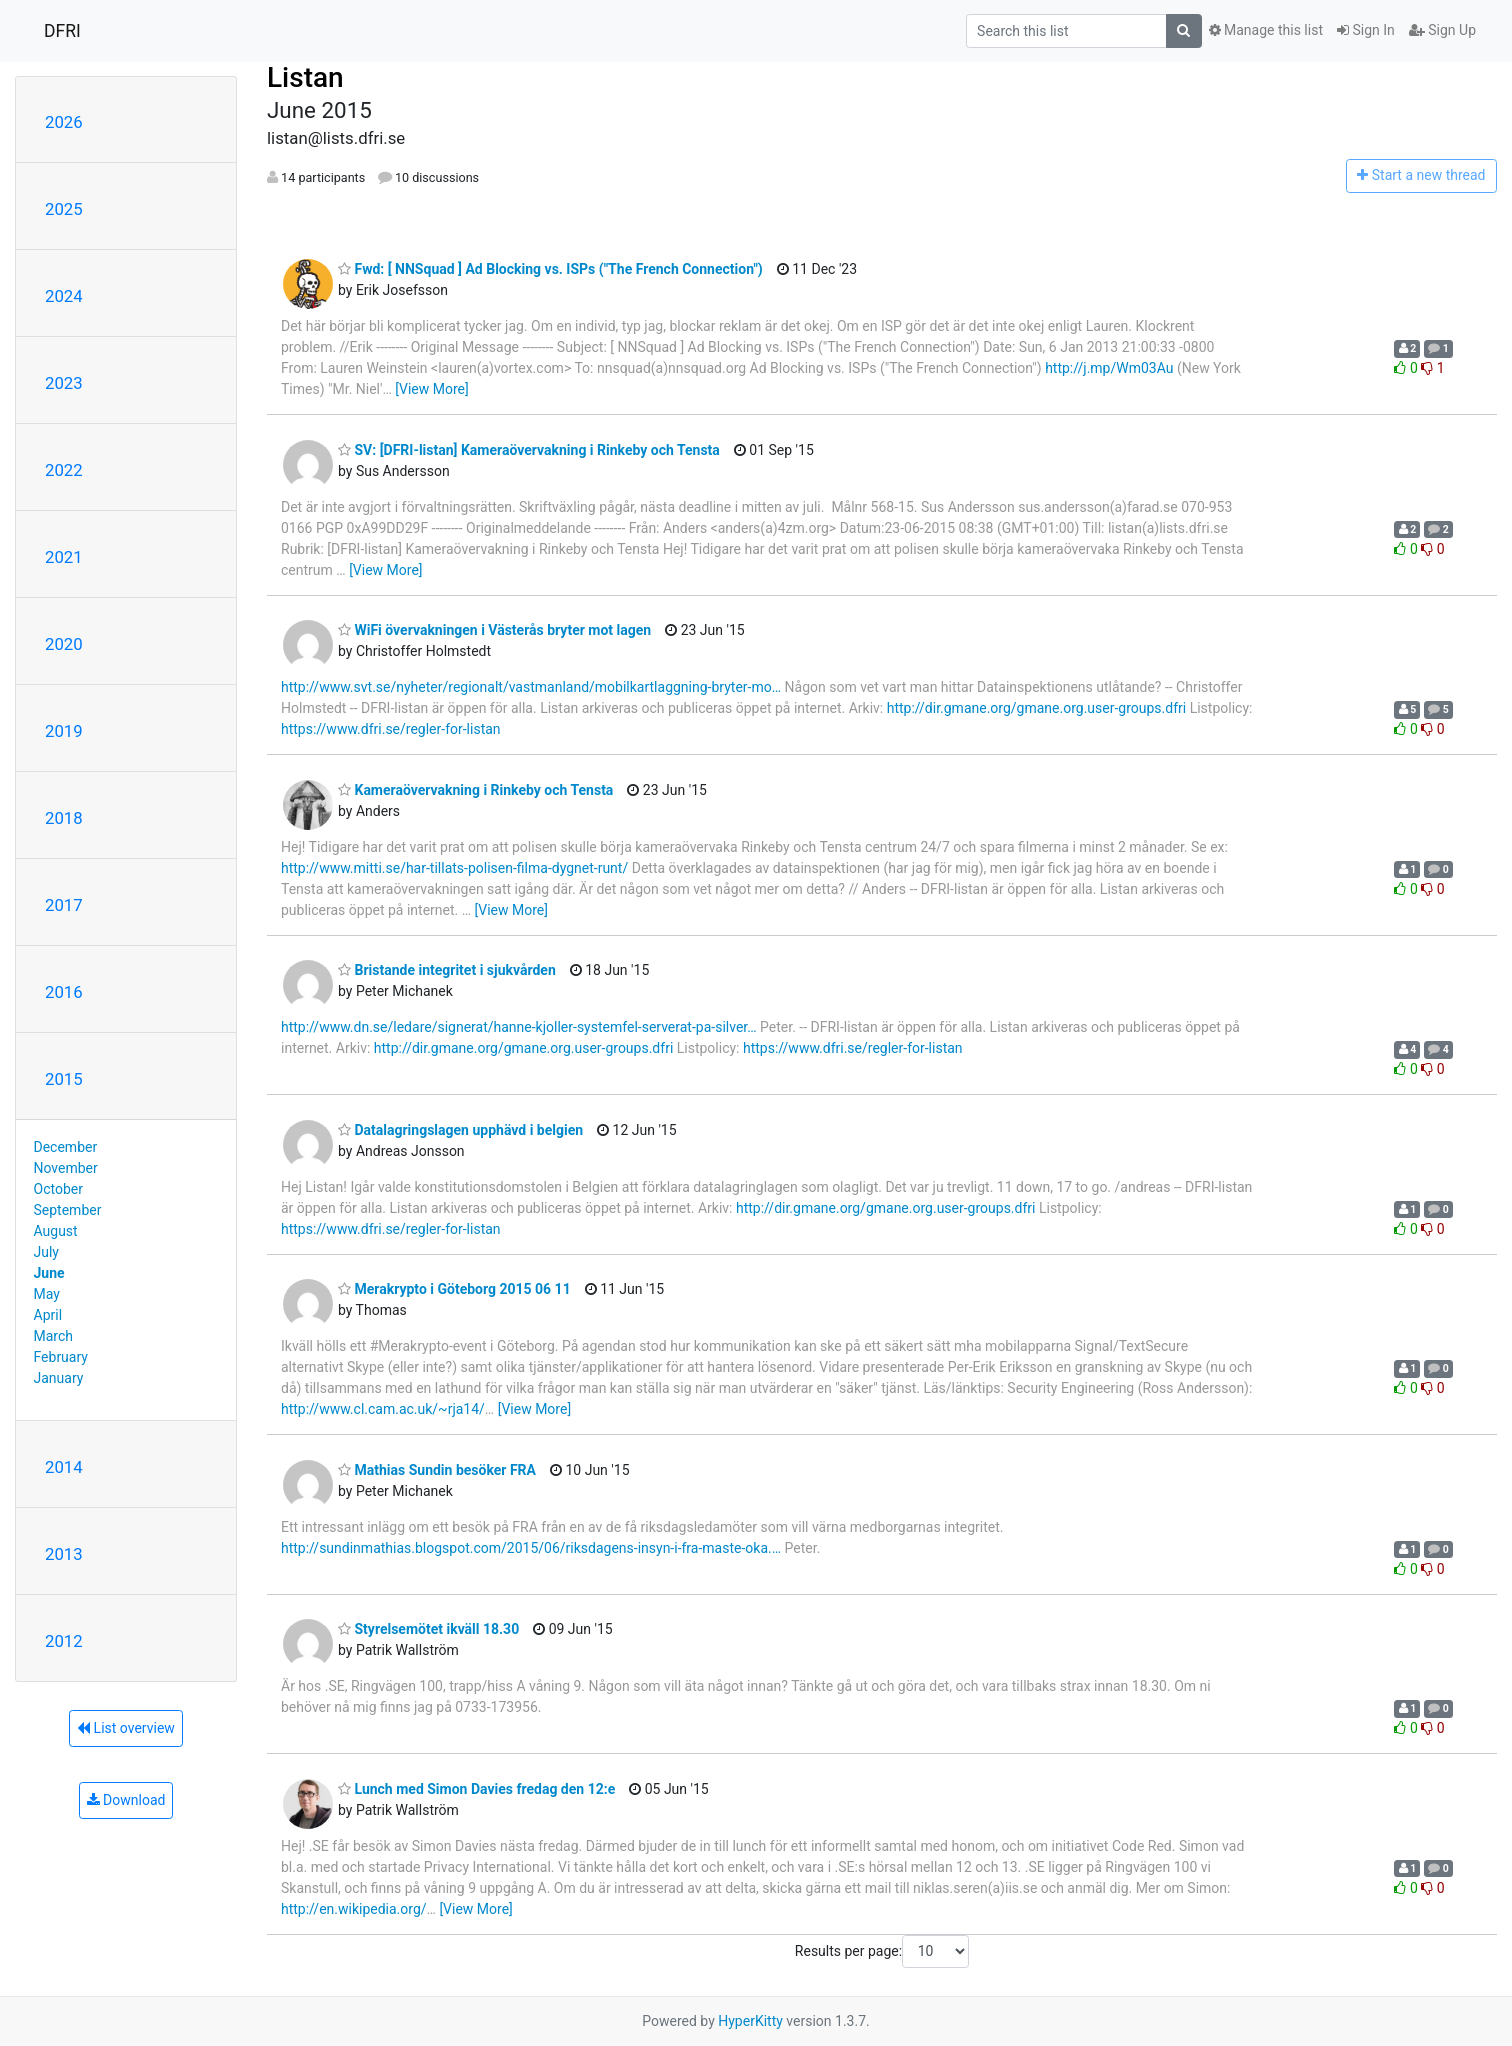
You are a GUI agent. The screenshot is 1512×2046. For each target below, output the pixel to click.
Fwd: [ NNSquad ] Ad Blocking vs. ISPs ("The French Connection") (550, 269)
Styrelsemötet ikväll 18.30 (428, 1629)
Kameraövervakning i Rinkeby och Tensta (475, 790)
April (48, 1315)
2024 (64, 296)
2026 (64, 122)
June (49, 1273)
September (68, 1210)
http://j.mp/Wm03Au (1109, 368)
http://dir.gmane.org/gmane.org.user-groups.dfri (1036, 708)
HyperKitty (750, 2021)
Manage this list (1266, 30)
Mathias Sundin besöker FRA (437, 1470)
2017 (64, 905)
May (47, 1294)
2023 (64, 383)
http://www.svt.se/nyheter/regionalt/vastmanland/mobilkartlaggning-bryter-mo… (531, 687)
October (58, 1189)
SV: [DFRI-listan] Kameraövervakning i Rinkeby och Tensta (529, 450)
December (66, 1147)
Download (126, 1800)
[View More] (431, 389)
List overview (126, 1728)
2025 (64, 209)
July (46, 1252)
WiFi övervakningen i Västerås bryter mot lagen (494, 630)
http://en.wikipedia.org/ (354, 1909)
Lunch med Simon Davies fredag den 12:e (476, 1789)
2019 (64, 731)
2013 (64, 1554)
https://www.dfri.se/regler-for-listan (391, 729)
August (56, 1231)
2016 (64, 992)
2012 (64, 1641)
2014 (64, 1467)
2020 (64, 644)
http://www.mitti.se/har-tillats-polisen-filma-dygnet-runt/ (454, 868)
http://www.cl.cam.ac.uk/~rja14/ (383, 1409)
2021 (64, 557)
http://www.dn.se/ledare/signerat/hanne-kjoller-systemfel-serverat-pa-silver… (519, 1027)
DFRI (62, 31)
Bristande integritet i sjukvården (447, 970)
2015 (64, 1079)
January (59, 1378)
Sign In (1366, 30)
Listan (305, 77)
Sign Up (1442, 30)
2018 (64, 818)
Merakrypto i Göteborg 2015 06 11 (454, 1289)
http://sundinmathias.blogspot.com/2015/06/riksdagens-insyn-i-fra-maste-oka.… (531, 1548)
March (54, 1336)
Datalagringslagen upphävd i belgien (460, 1130)
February (61, 1357)
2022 (64, 470)
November (66, 1168)
